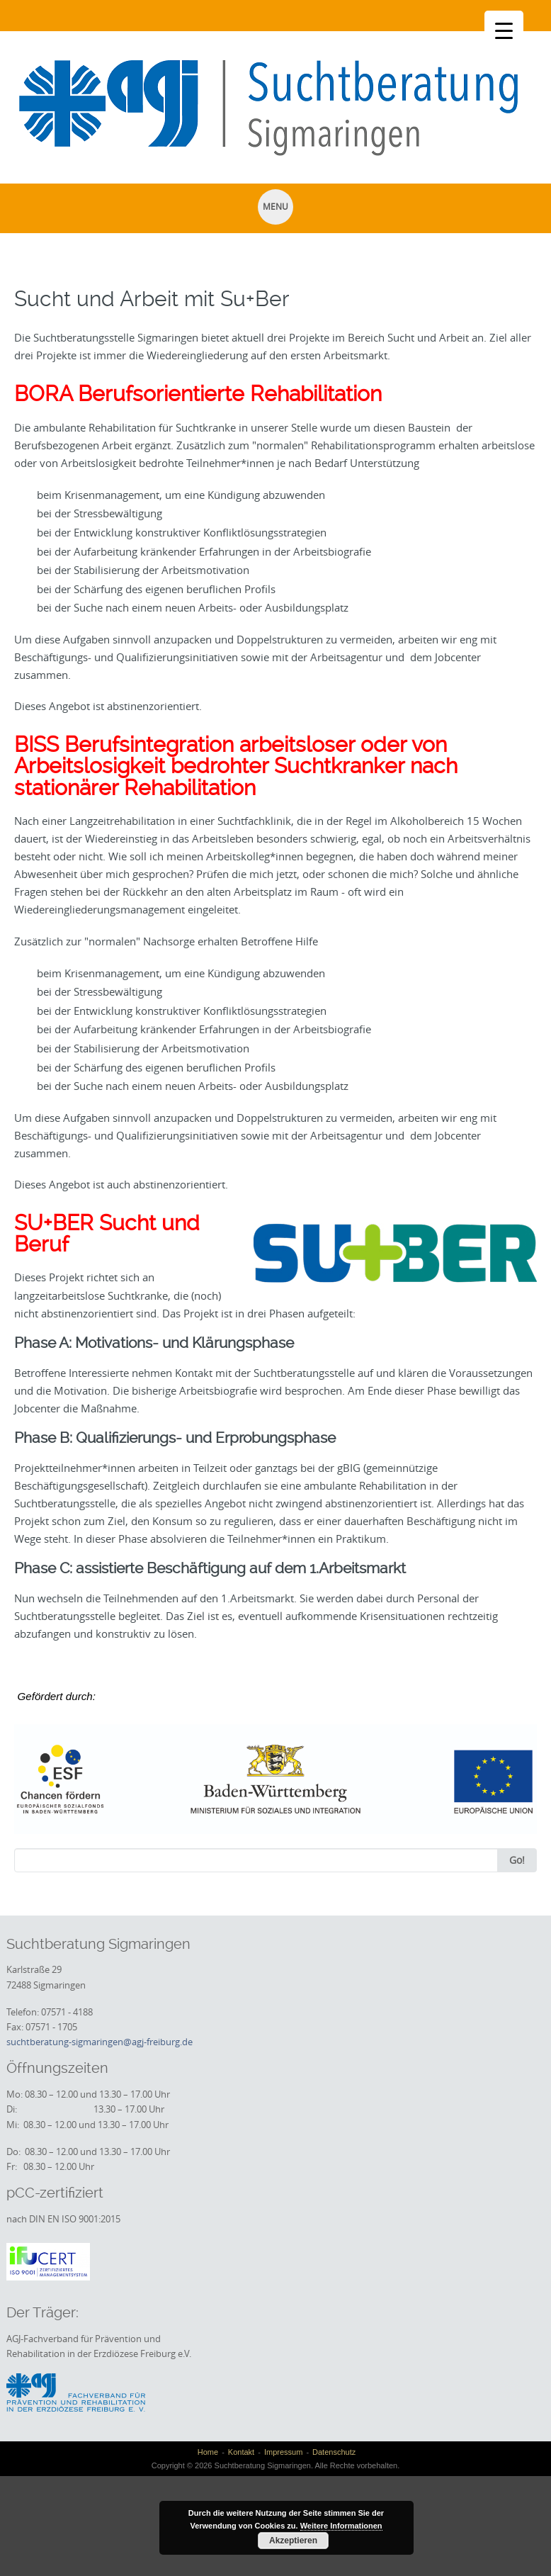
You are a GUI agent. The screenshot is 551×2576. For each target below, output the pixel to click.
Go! (517, 1860)
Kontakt (241, 2452)
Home (208, 2452)
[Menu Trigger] (503, 30)
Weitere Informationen (341, 2525)
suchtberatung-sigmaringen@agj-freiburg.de (99, 2041)
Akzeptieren (293, 2541)
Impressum (283, 2452)
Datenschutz (334, 2452)
